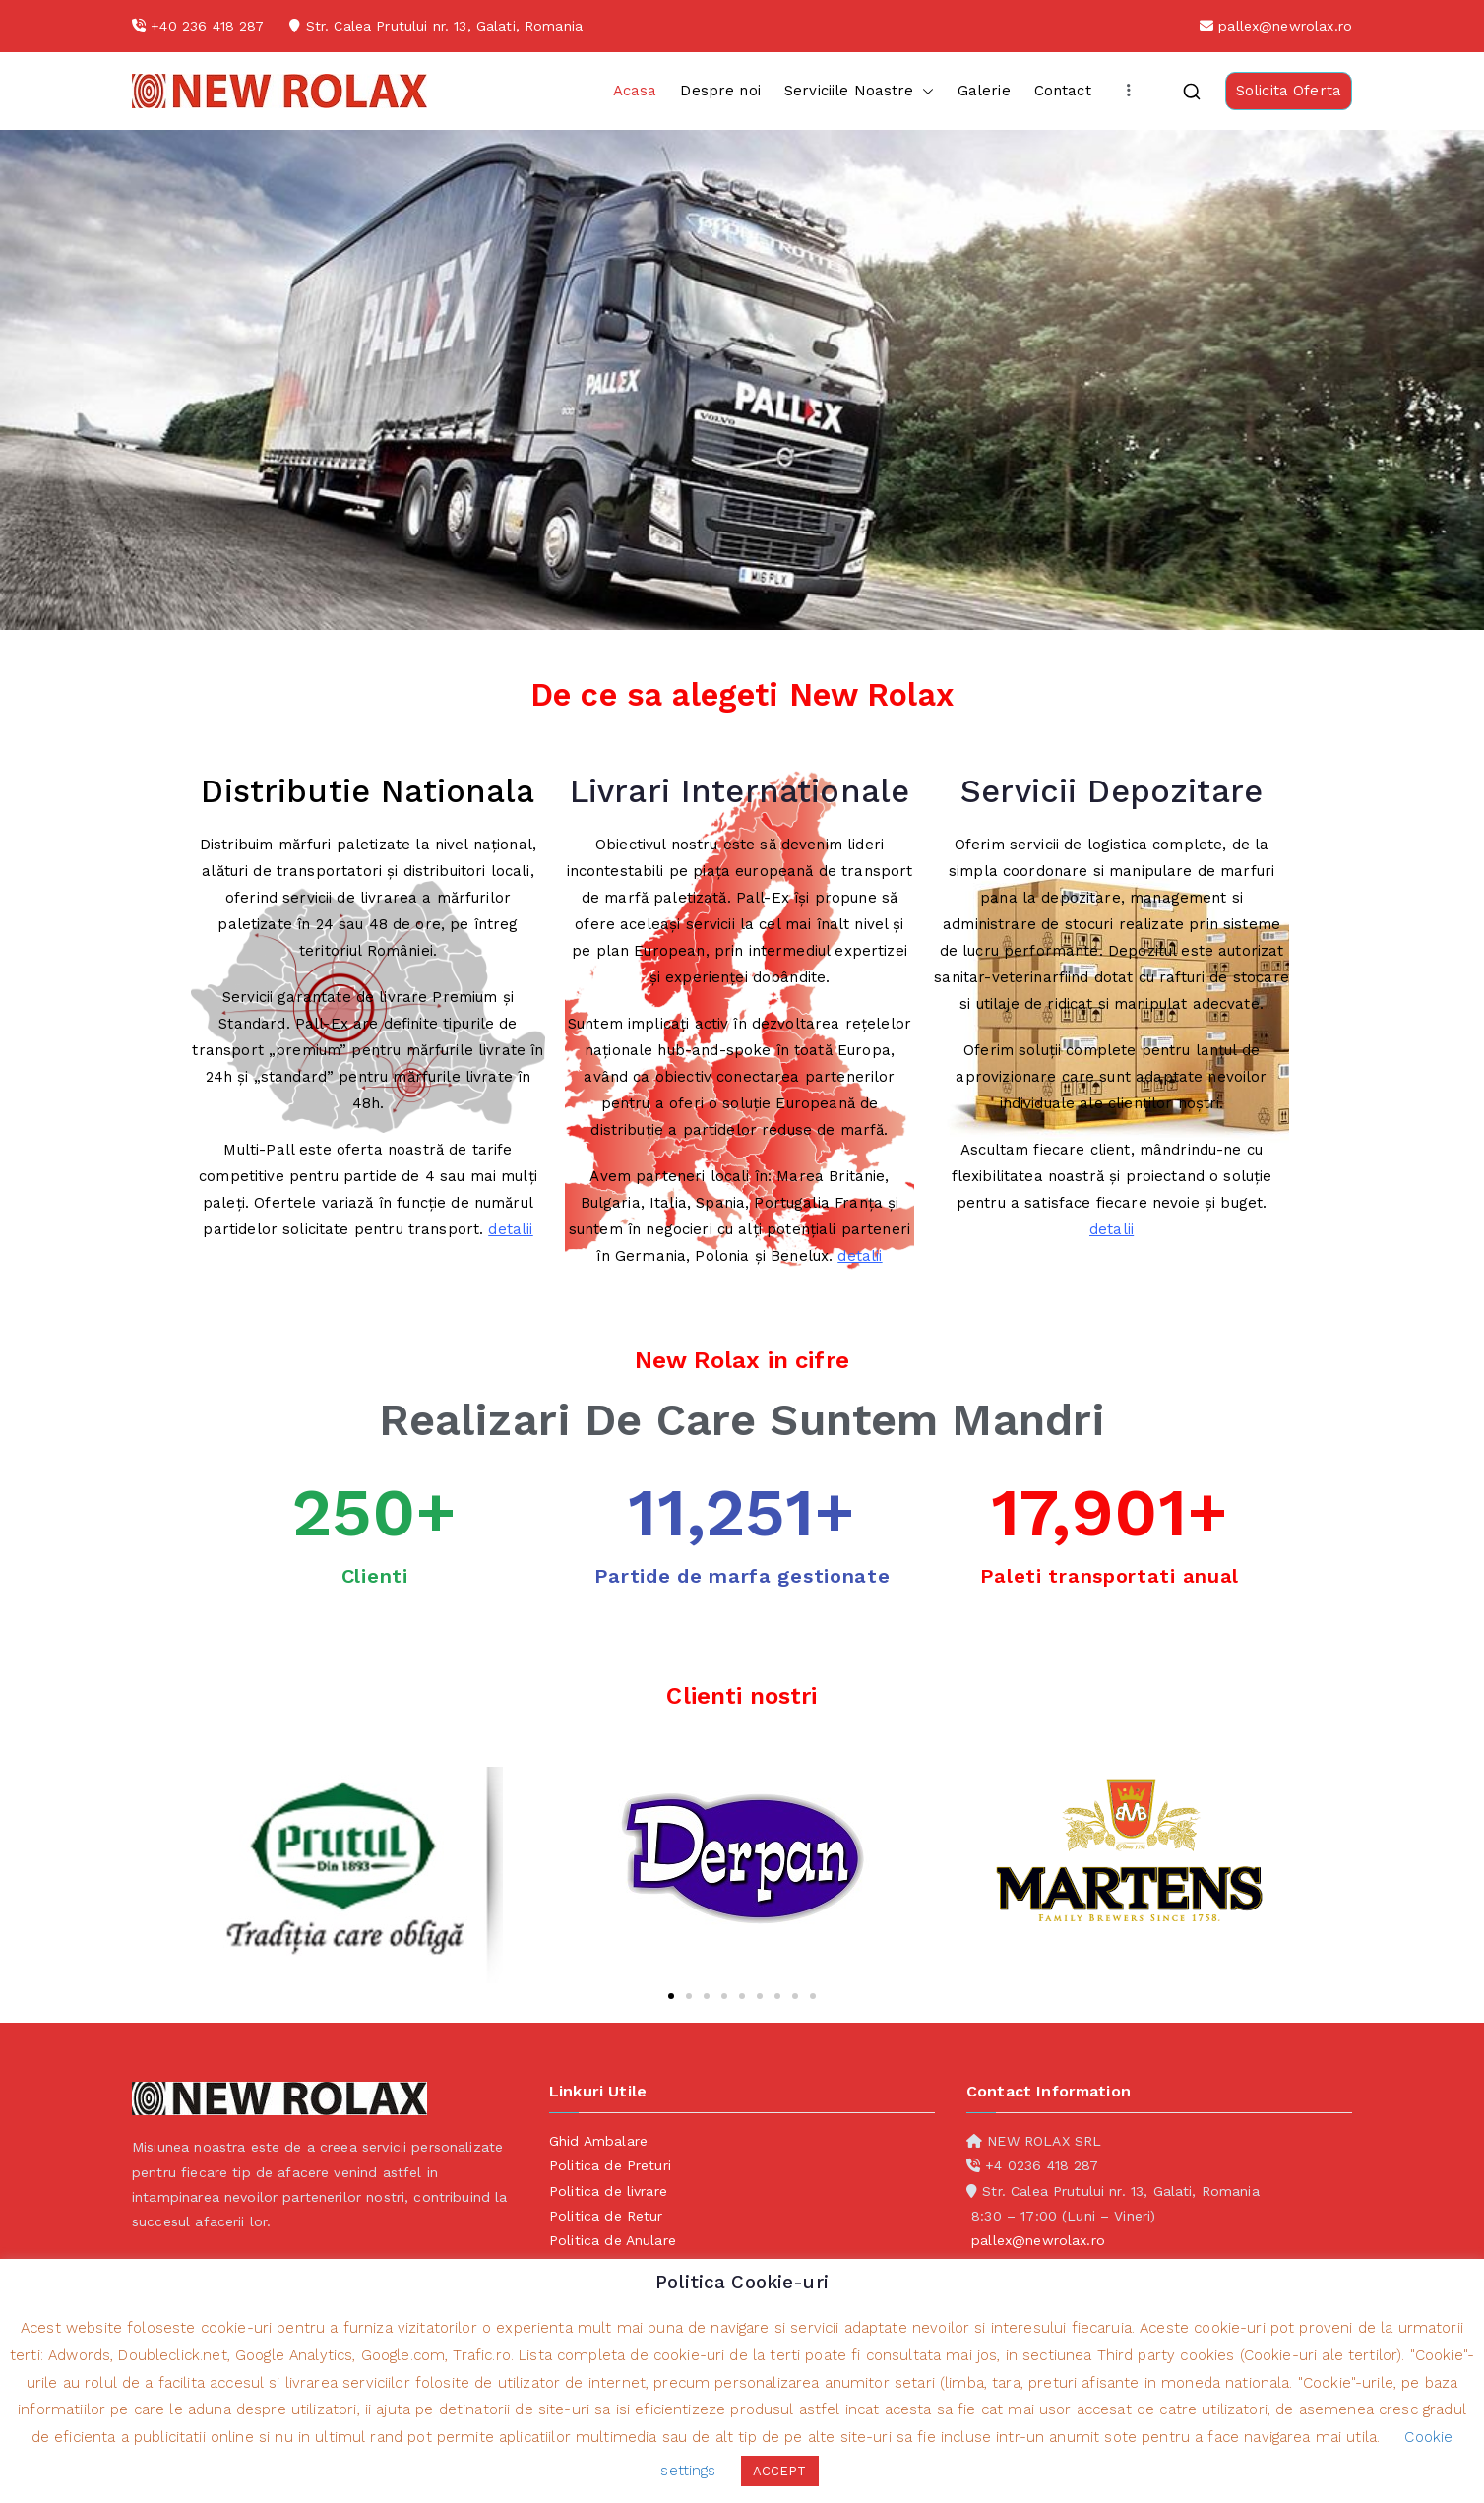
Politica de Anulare (612, 2240)
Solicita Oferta (1288, 90)
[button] (924, 91)
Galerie (984, 90)
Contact (1062, 90)
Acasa (635, 90)
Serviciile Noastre (859, 91)
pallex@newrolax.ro (1285, 25)
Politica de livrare (608, 2191)
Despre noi (720, 90)
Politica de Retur (606, 2215)
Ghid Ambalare (598, 2141)
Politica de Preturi (610, 2165)
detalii (510, 1229)
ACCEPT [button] (780, 2471)
